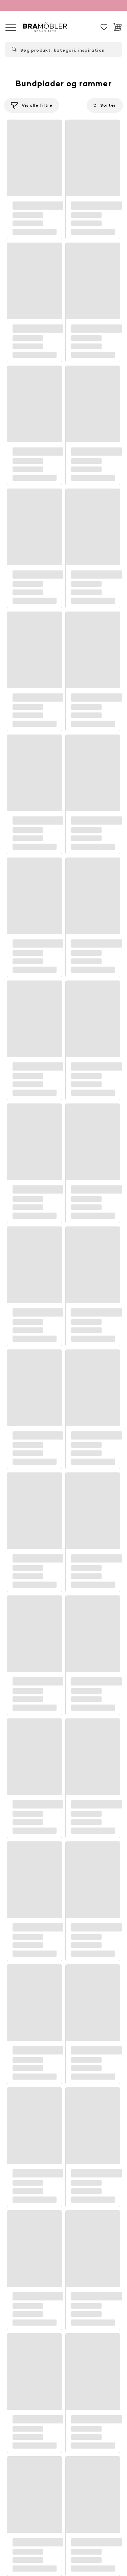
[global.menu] (11, 27)
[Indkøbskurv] (117, 27)
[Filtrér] (31, 105)
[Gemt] (104, 27)
